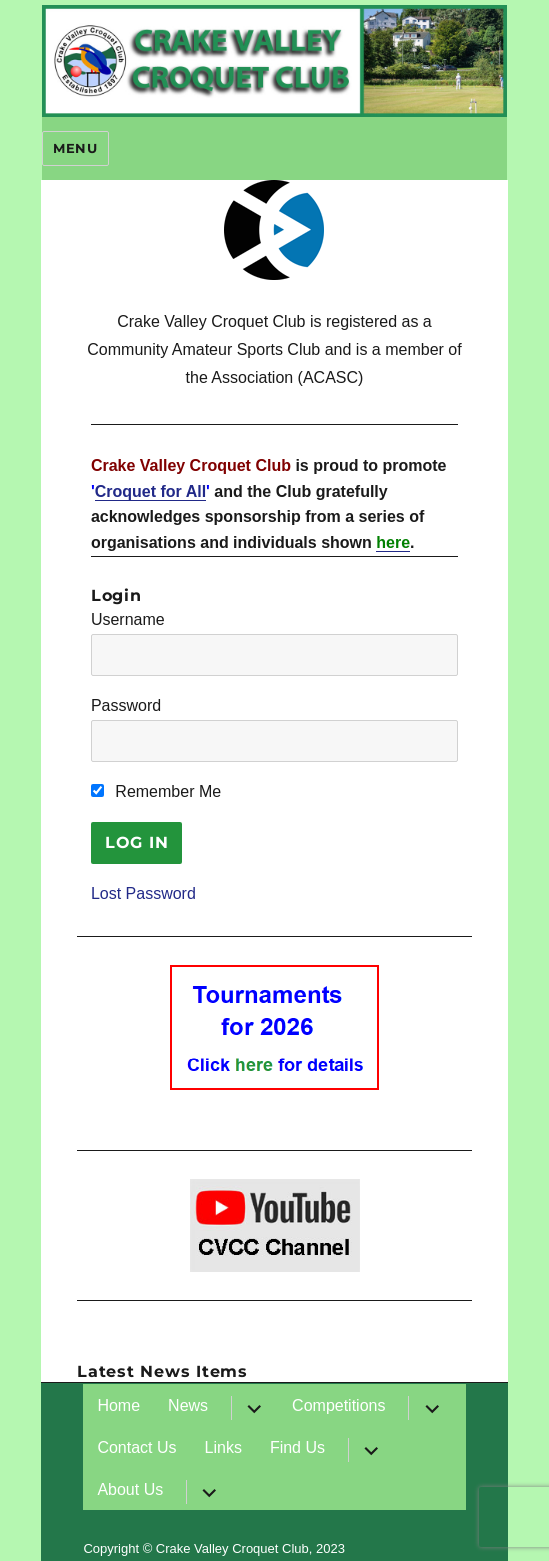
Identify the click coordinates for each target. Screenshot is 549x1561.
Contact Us (136, 1447)
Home (118, 1405)
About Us (130, 1489)
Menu (75, 148)
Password (126, 705)
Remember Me (156, 791)
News (188, 1405)
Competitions (338, 1405)
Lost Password (143, 893)
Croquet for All (150, 491)
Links (223, 1447)
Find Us (297, 1447)
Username (128, 619)
